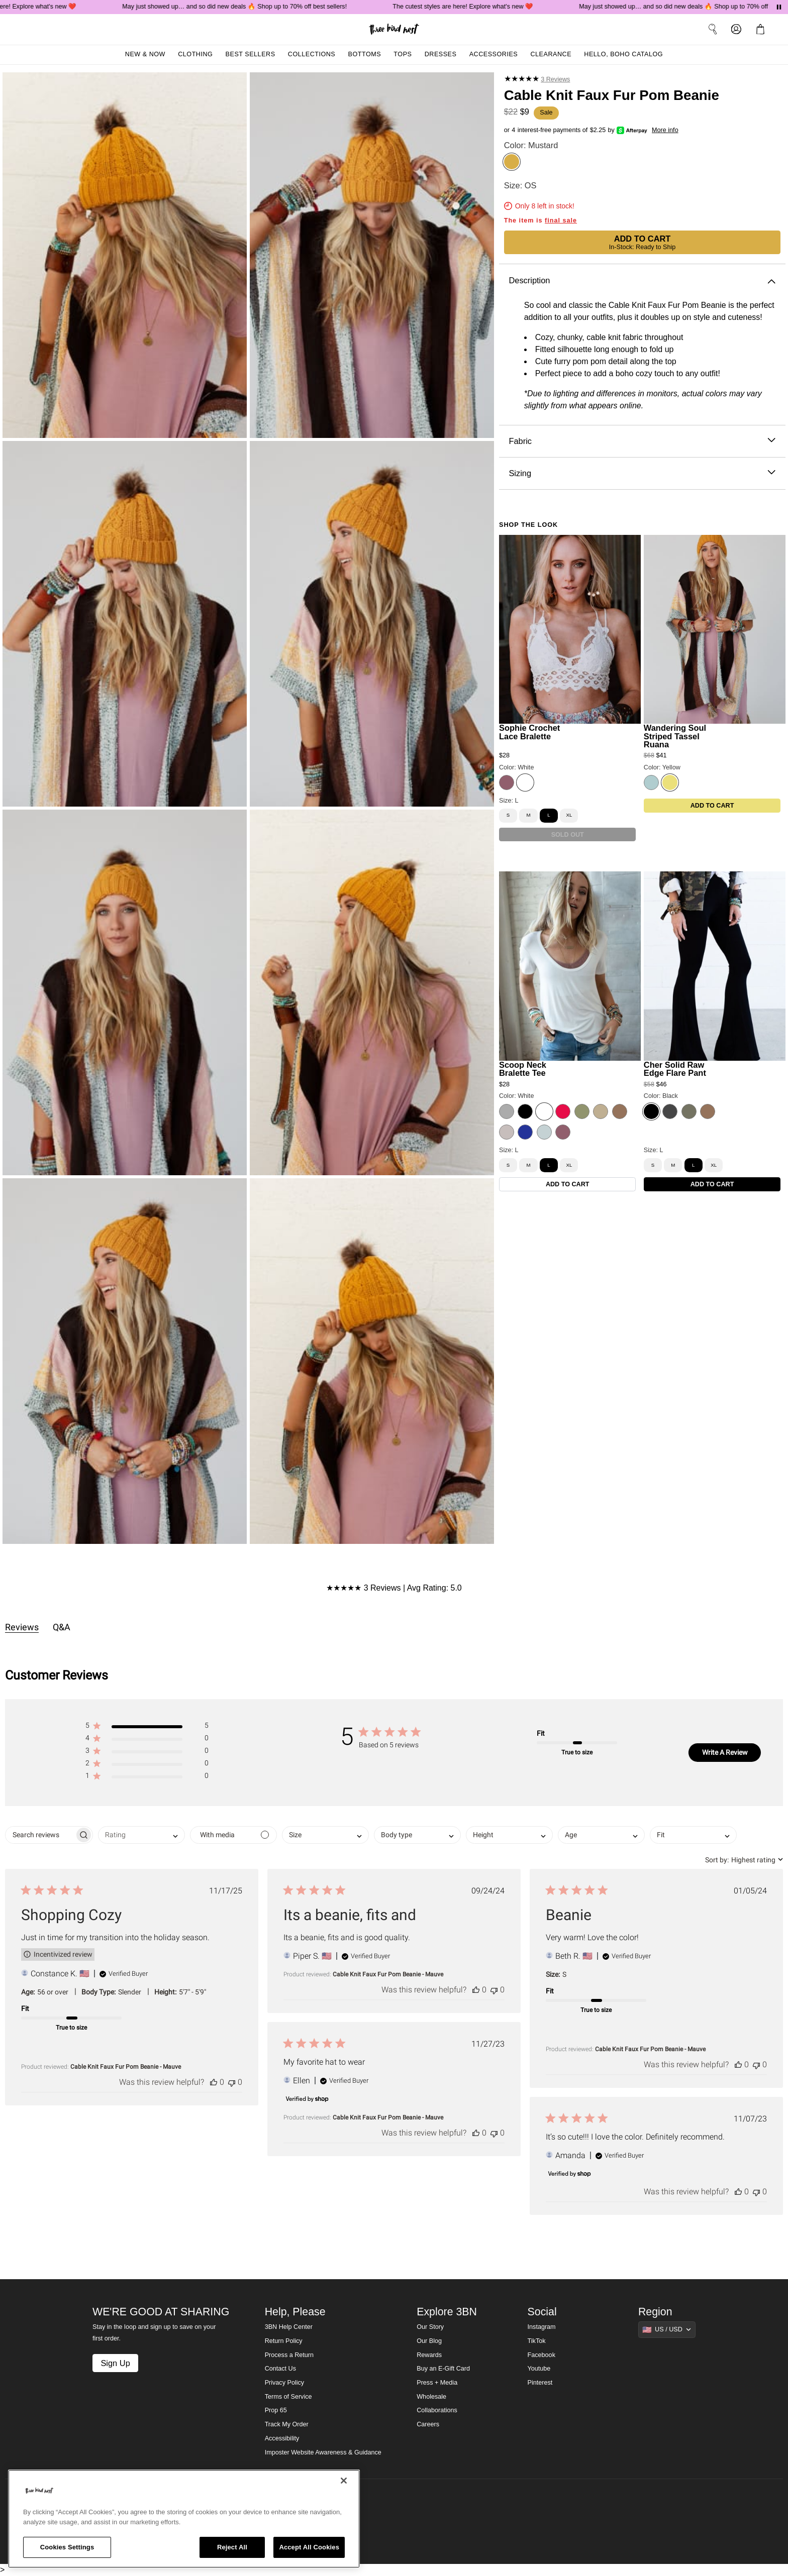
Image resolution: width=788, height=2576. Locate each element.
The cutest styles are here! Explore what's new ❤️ (475, 6)
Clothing (195, 54)
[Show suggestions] (667, 2329)
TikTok (537, 2340)
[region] (184, 2519)
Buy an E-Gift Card (443, 2368)
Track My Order (287, 2424)
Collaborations (437, 2410)
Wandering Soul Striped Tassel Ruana (675, 736)
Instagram (542, 2326)
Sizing (642, 473)
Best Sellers (250, 54)
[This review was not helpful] (231, 2082)
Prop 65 (276, 2410)
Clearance (550, 54)
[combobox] (141, 1835)
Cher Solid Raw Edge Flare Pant (675, 1069)
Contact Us (280, 2368)
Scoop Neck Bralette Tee (522, 1069)
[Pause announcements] (779, 7)
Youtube (539, 2368)
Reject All (232, 2547)
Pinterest (540, 2382)
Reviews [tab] (22, 1627)
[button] (147, 1727)
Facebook (541, 2355)
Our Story (430, 2326)
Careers (428, 2424)
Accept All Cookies (309, 2547)
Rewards (429, 2355)
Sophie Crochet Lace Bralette (529, 732)
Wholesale (431, 2396)
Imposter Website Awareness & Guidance (323, 2452)
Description (642, 280)
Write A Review (725, 1752)
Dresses (441, 54)
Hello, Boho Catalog (623, 54)
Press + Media (437, 2382)
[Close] (344, 2481)
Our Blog (429, 2340)
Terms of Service (288, 2396)
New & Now (145, 54)
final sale (561, 220)
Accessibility (282, 2438)
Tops (402, 54)
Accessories (493, 54)
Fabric (642, 441)
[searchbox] (40, 1835)
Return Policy (284, 2340)
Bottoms (364, 54)
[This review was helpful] (213, 2082)
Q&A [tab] (61, 1627)
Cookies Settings (67, 2547)
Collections (312, 54)
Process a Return (289, 2355)
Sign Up (115, 2363)
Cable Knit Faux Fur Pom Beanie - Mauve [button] (125, 2066)
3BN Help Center (289, 2326)
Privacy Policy (284, 2382)
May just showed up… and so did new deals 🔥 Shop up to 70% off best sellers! (246, 6)
